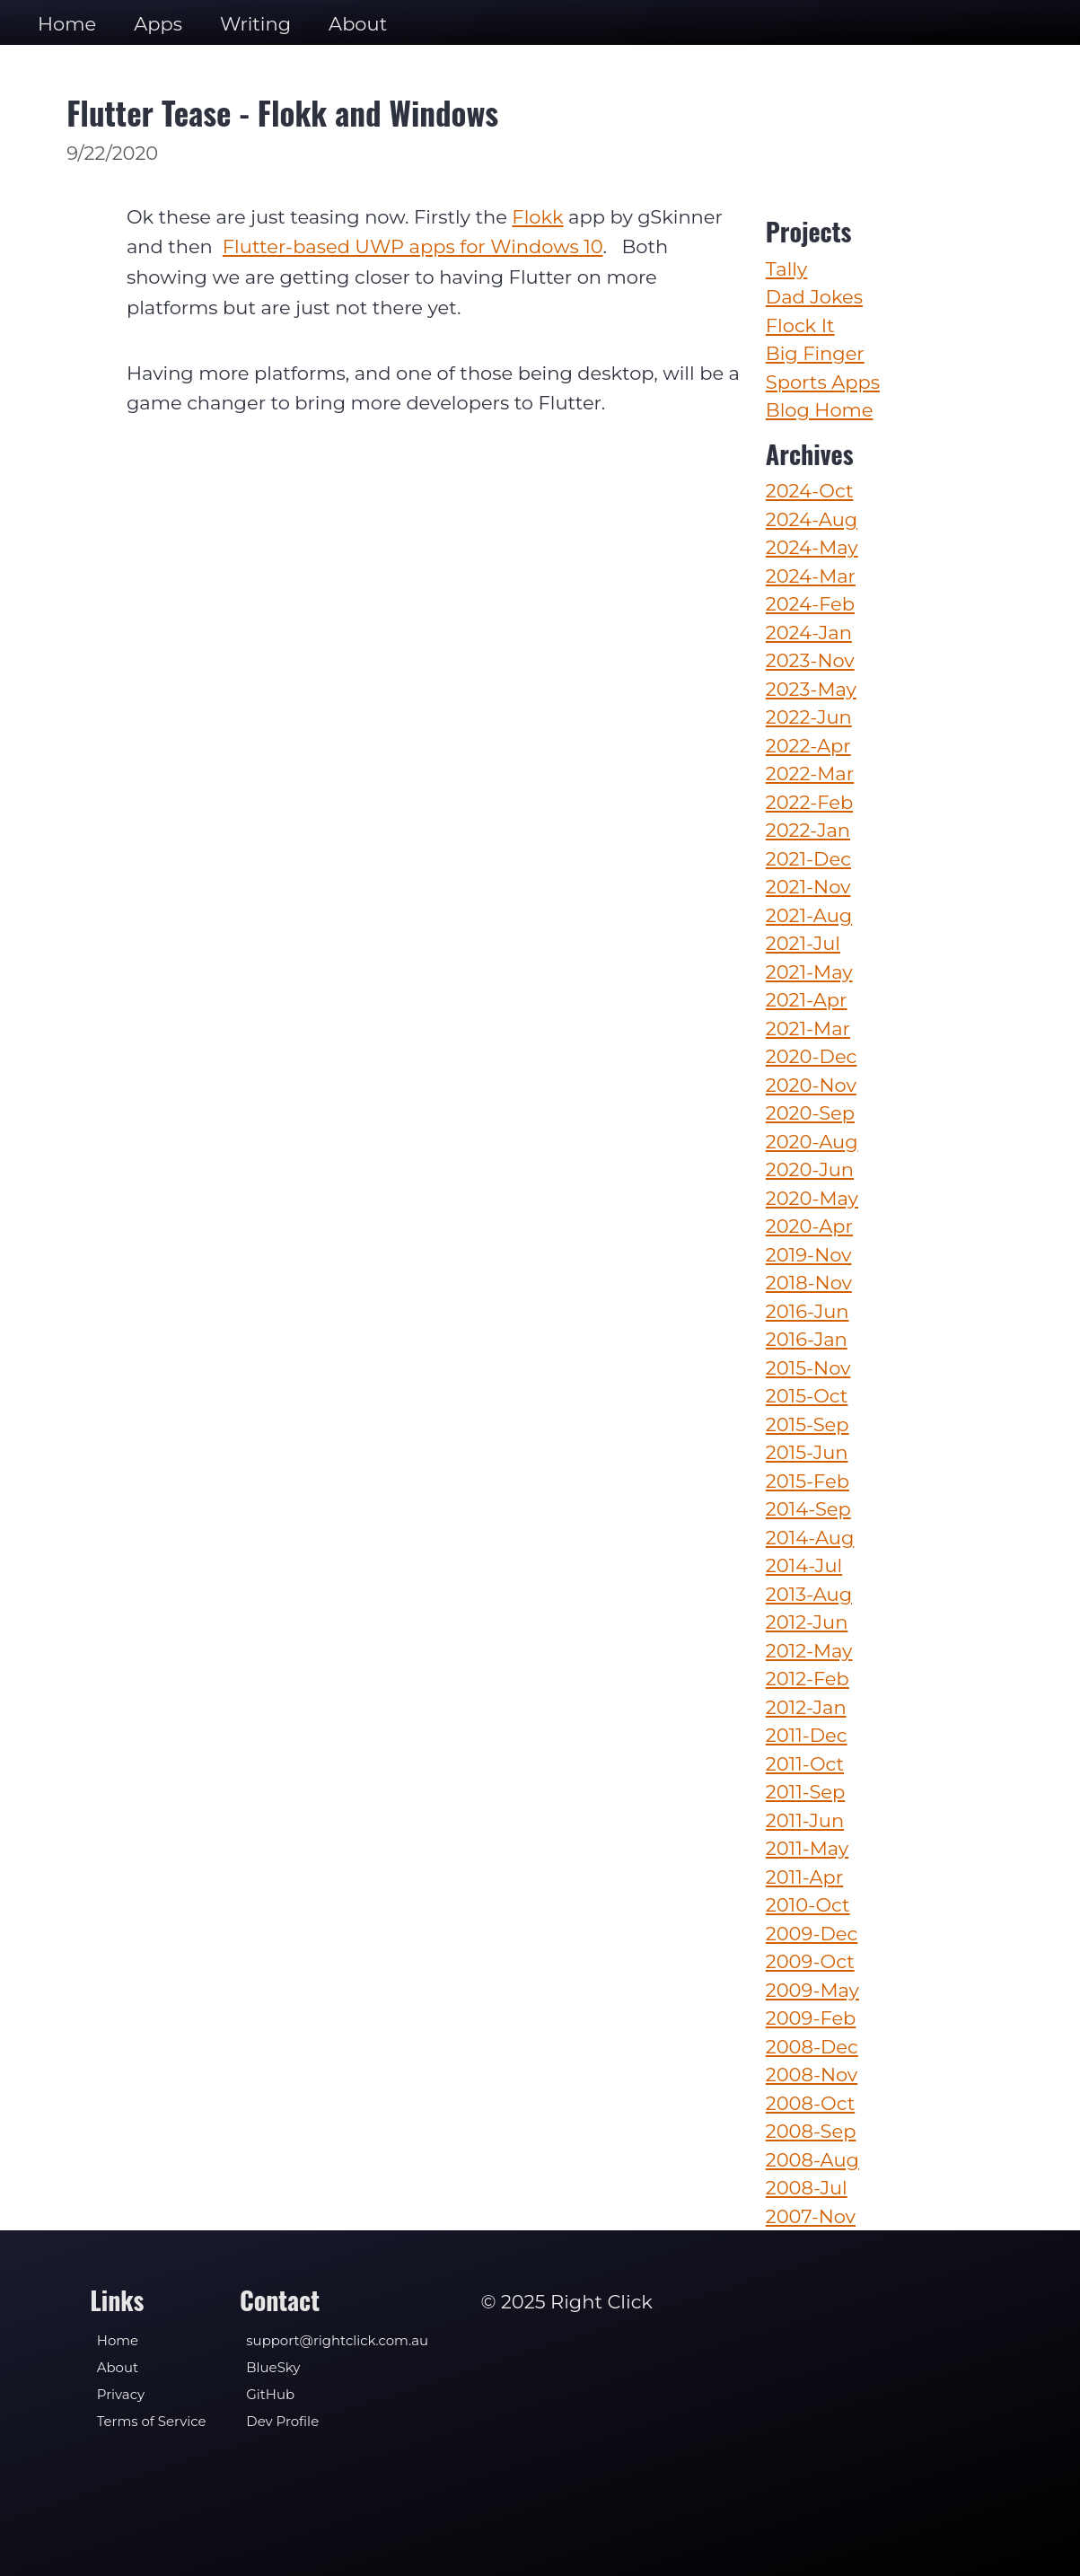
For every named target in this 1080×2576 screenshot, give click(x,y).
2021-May (809, 972)
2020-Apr (809, 1226)
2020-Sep (810, 1113)
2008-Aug (812, 2160)
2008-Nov (811, 2074)
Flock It (800, 325)
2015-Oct (807, 1396)
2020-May (812, 1198)
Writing (255, 24)
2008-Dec (812, 2046)
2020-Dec (811, 1056)
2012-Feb (807, 1678)
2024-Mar (811, 576)
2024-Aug (811, 519)
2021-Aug (809, 915)
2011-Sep (805, 1791)
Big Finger (815, 353)
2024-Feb (810, 604)
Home (67, 24)
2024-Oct (810, 490)
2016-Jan (806, 1339)
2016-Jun (807, 1311)
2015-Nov (808, 1368)
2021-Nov (808, 886)
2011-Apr (804, 1877)
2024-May (812, 547)
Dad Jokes (814, 297)
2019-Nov (809, 1255)
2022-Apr (808, 745)
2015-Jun (807, 1452)
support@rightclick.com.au (337, 2341)
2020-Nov (811, 1085)
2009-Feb (811, 2018)
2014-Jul (804, 1565)
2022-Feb (809, 802)
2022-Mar (810, 773)
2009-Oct (810, 1961)
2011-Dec (806, 1735)
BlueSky (273, 2368)
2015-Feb (807, 1481)
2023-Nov (810, 660)
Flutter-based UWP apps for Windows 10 (413, 246)
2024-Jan (809, 632)
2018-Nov (809, 1282)
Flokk (537, 217)
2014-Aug (810, 1537)
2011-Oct (805, 1764)
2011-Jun (805, 1820)
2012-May (809, 1651)
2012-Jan (806, 1707)
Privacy (121, 2395)
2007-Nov (811, 2216)
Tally (786, 269)
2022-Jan (808, 830)
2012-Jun (807, 1622)
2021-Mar (808, 1028)
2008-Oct (810, 2103)
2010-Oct (808, 1905)
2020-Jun (810, 1169)
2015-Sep (807, 1424)
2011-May (807, 1848)
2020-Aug (812, 1141)
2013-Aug (809, 1594)
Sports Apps (823, 382)
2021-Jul (803, 943)
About (358, 24)
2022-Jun (809, 717)
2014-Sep (808, 1509)
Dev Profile (282, 2421)
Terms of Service (151, 2421)
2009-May (812, 1990)
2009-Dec (812, 1933)
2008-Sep (811, 2131)
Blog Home (820, 410)
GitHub (270, 2395)
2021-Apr (806, 1000)
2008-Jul (806, 2187)
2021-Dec (808, 859)
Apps (158, 24)
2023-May (811, 689)
